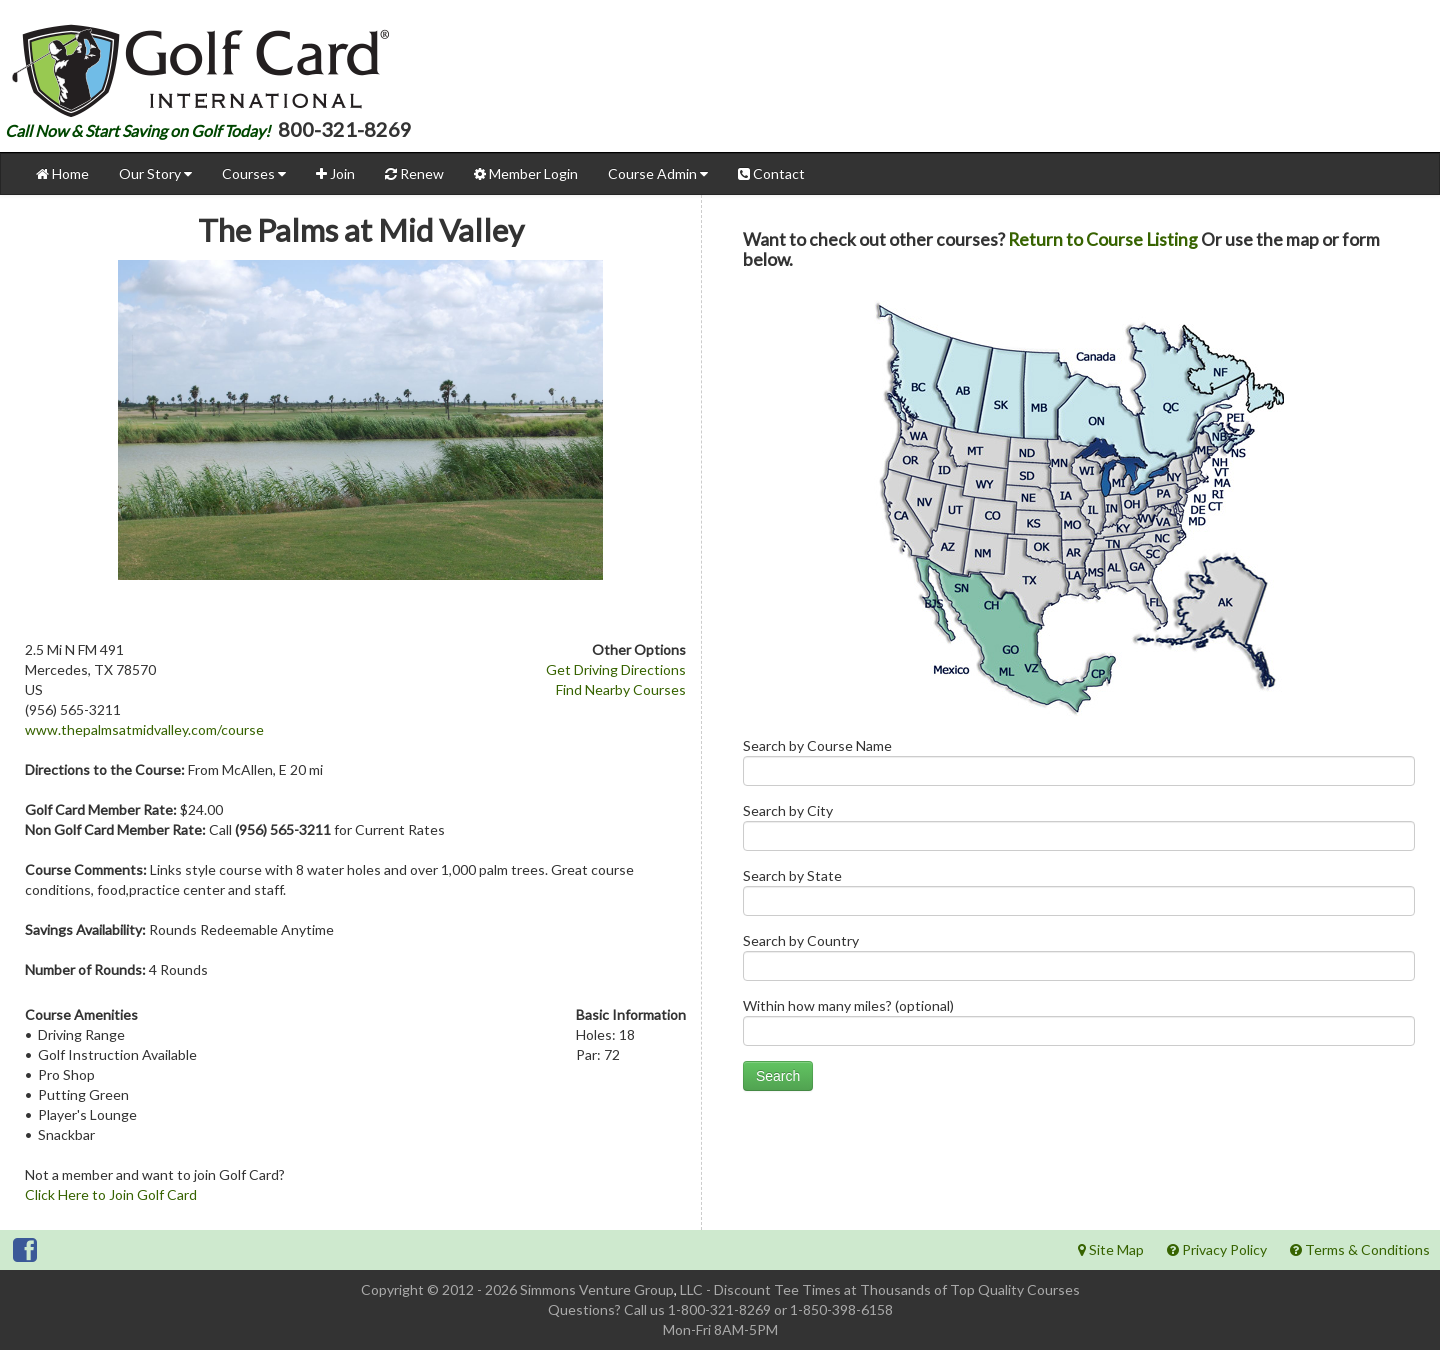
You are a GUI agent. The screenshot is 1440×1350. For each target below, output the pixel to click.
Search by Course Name (1079, 766)
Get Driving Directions (616, 669)
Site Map (1111, 1249)
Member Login (526, 173)
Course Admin (658, 173)
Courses (254, 173)
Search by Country (1079, 961)
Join (335, 173)
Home (62, 173)
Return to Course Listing (1103, 239)
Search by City (1079, 831)
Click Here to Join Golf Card (111, 1194)
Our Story (155, 173)
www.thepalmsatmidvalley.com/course (144, 729)
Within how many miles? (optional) (1079, 1026)
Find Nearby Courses (621, 689)
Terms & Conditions (1360, 1249)
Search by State (1079, 896)
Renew (414, 173)
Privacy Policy (1217, 1249)
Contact (771, 173)
